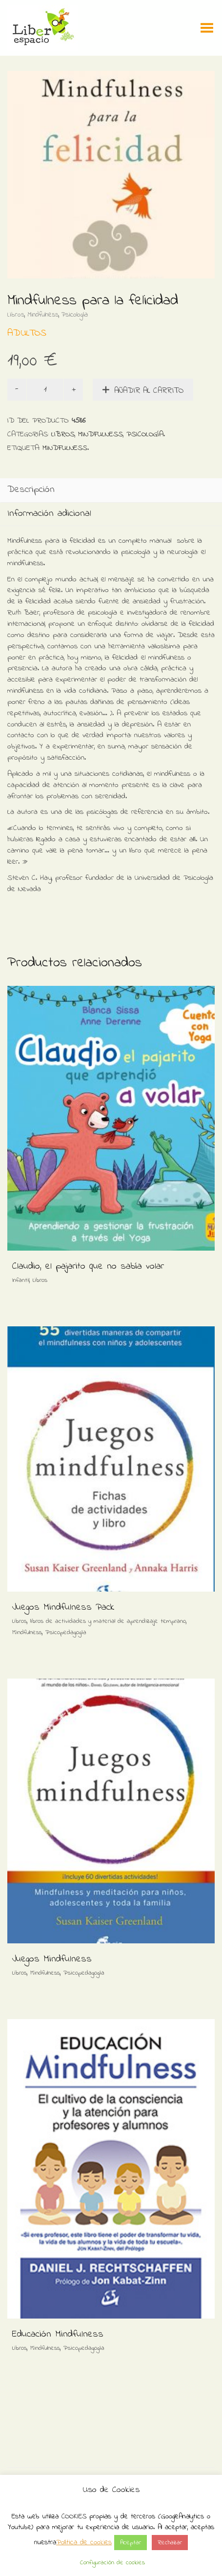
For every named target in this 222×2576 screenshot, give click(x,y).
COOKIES (73, 2516)
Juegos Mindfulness (52, 1959)
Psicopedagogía (65, 1632)
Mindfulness (43, 315)
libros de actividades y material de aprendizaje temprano (108, 1621)
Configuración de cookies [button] (112, 2562)
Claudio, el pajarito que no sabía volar (88, 1266)
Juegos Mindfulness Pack (63, 1607)
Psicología (74, 315)
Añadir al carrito (148, 390)
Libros (15, 315)
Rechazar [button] (170, 2542)
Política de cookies (84, 2542)
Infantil (20, 1280)
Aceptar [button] (130, 2542)
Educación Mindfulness (57, 2334)
